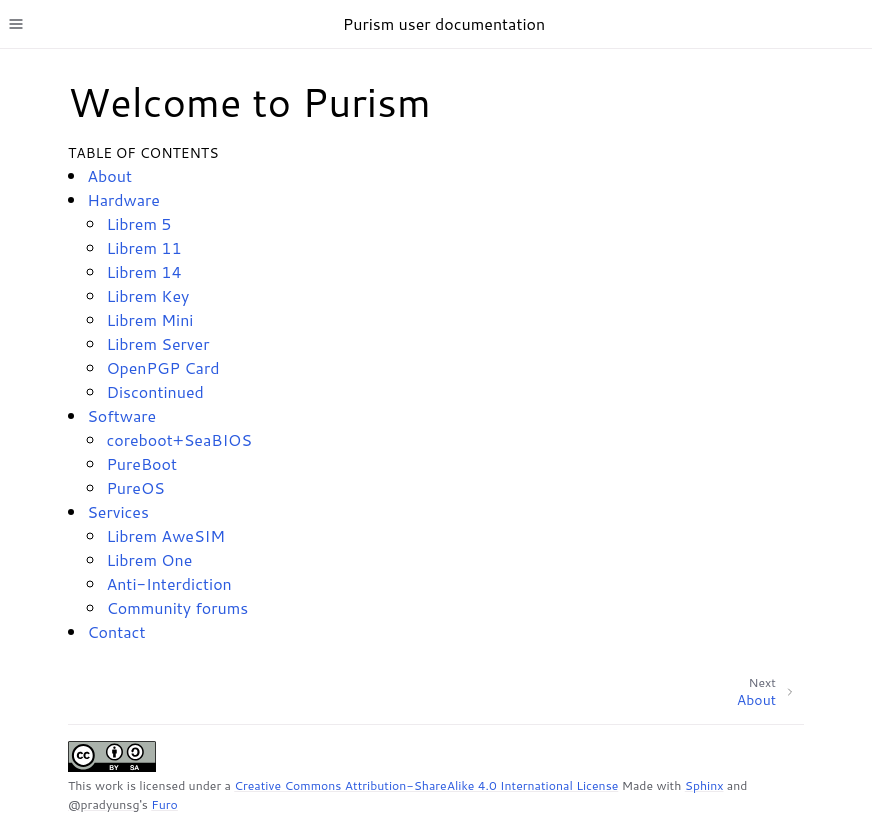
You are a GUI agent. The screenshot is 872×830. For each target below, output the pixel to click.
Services (118, 511)
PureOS (135, 487)
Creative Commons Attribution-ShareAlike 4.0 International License (426, 785)
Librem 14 (143, 271)
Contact (116, 631)
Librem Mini (149, 319)
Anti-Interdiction (168, 583)
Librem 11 (143, 247)
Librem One (149, 559)
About (109, 175)
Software (121, 415)
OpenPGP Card (162, 367)
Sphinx (704, 785)
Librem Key (147, 295)
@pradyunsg (103, 804)
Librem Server (157, 343)
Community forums (177, 607)
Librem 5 (138, 223)
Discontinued (154, 391)
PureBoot (141, 463)
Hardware (123, 199)
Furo (164, 804)
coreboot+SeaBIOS (179, 439)
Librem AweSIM (165, 535)
